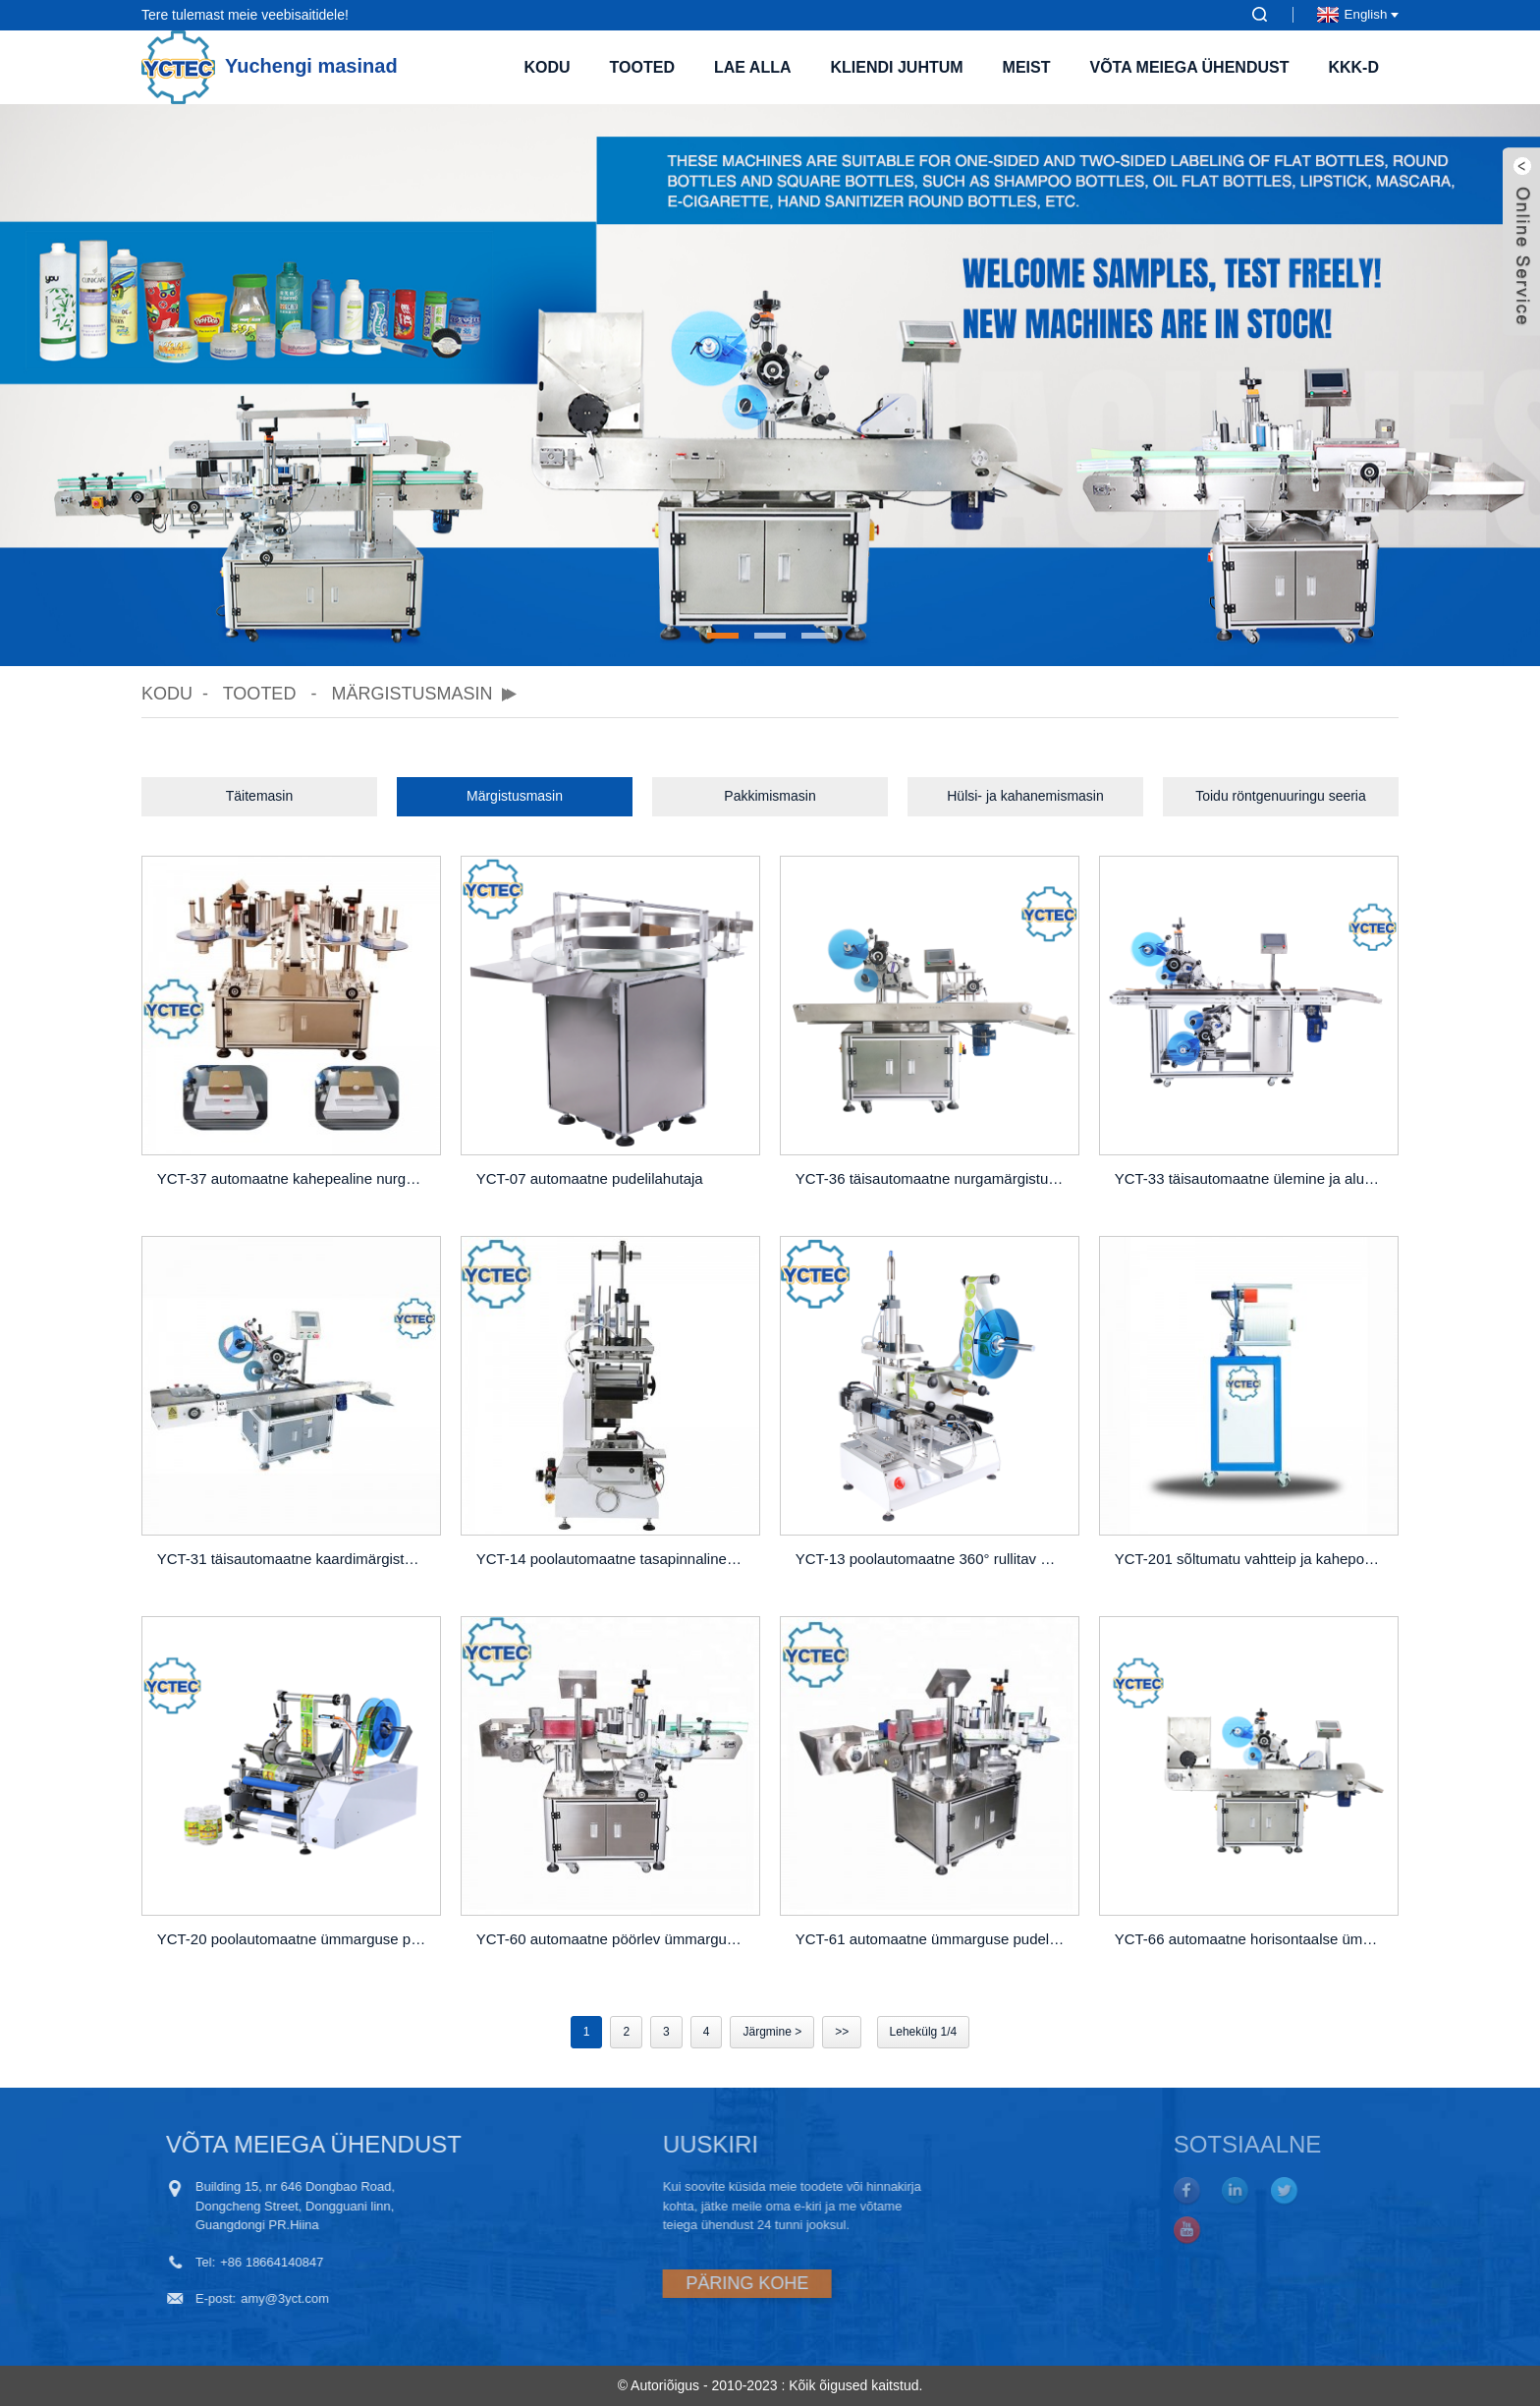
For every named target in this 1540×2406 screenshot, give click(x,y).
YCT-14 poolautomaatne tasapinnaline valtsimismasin (613, 1558)
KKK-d (1353, 67)
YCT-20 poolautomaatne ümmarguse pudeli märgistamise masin (294, 1938)
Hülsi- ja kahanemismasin (1025, 796)
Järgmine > (771, 2032)
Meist (1027, 67)
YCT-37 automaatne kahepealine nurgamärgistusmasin (294, 1178)
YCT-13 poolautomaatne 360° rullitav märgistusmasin (933, 1558)
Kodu (546, 67)
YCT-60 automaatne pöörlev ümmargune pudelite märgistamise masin (613, 1938)
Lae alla (753, 67)
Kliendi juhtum (896, 67)
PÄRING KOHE (668, 2283)
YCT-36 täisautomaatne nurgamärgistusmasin (933, 1178)
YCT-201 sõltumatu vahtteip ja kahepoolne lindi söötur (1252, 1558)
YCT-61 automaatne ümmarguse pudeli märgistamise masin (933, 1938)
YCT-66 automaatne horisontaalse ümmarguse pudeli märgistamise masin (1252, 1938)
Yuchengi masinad (269, 66)
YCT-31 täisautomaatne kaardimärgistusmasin (294, 1558)
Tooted (642, 67)
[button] (723, 635)
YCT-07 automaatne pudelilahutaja (589, 1178)
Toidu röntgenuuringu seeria (1280, 796)
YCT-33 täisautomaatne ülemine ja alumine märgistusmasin (1252, 1178)
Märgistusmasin (411, 693)
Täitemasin (259, 796)
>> (842, 2032)
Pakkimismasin (769, 796)
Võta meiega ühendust (1189, 67)
